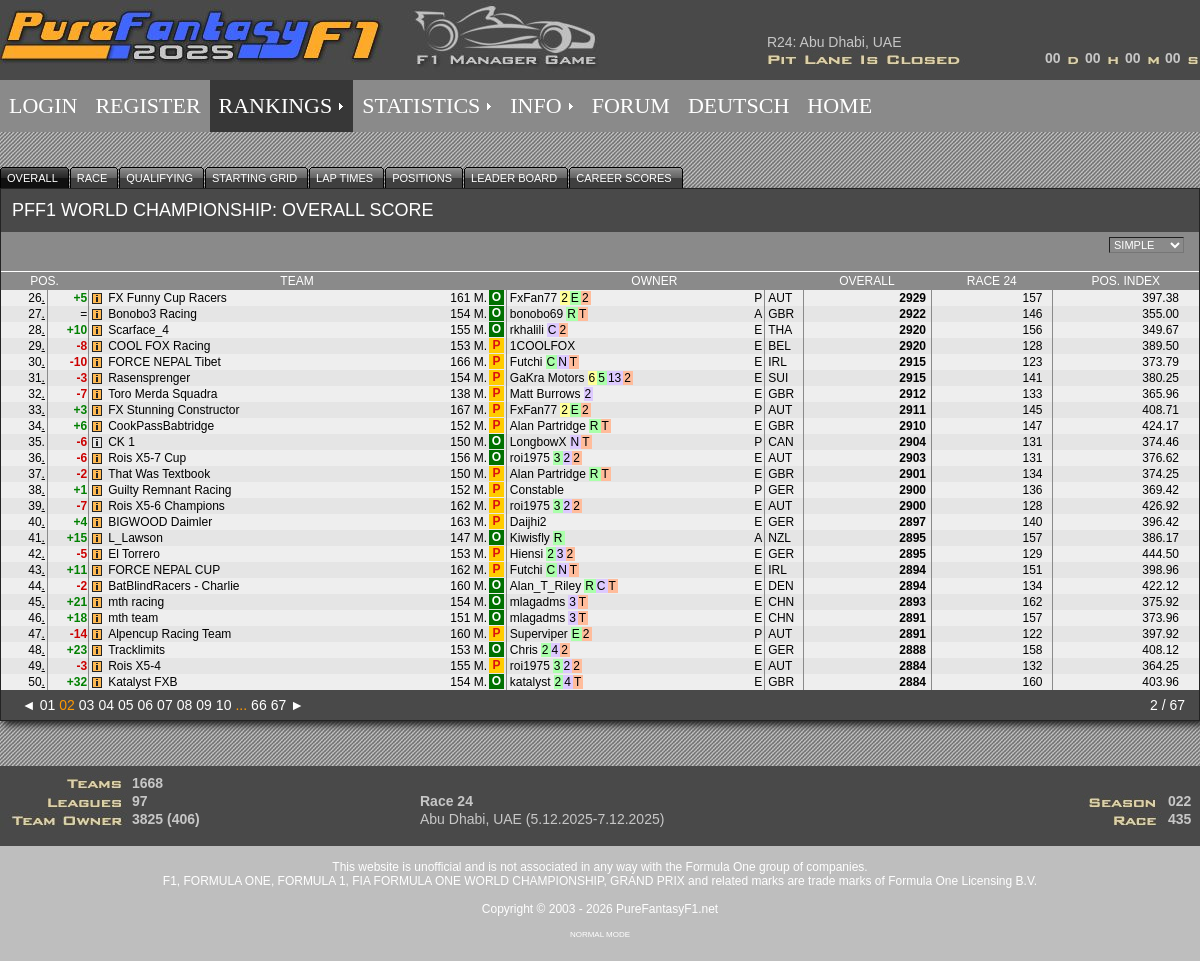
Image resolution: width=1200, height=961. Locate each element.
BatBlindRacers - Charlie (173, 586)
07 (165, 705)
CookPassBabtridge (161, 426)
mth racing (136, 602)
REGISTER (147, 105)
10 (224, 705)
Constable (537, 490)
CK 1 (121, 442)
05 (126, 705)
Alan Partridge (548, 426)
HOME (839, 105)
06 (146, 705)
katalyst (530, 682)
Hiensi (526, 554)
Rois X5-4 (134, 666)
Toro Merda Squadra (162, 394)
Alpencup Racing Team (169, 634)
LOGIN (43, 105)
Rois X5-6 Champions (166, 506)
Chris (524, 650)
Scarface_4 (138, 330)
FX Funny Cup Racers (167, 298)
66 (259, 705)
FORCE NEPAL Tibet (164, 362)
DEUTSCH (738, 105)
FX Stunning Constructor (173, 410)
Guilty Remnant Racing (169, 490)
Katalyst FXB (142, 682)
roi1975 (530, 458)
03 (87, 705)
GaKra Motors (547, 378)
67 (279, 705)
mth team (133, 618)
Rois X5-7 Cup (147, 458)
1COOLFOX (542, 346)
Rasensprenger (149, 378)
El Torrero (134, 554)
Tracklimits (136, 650)
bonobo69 (536, 314)
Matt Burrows (545, 394)
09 (204, 705)
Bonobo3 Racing (152, 314)
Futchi (526, 362)
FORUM (631, 105)
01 (48, 705)
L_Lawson (135, 538)
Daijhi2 (528, 522)
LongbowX (538, 442)
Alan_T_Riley (545, 586)
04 (106, 705)
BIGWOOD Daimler (160, 522)
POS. (44, 281)
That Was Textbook (159, 474)
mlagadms (537, 602)
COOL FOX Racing (159, 346)
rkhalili (527, 330)
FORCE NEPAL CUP (164, 570)
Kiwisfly (530, 538)
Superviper (539, 634)
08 (185, 705)
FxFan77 (533, 298)
